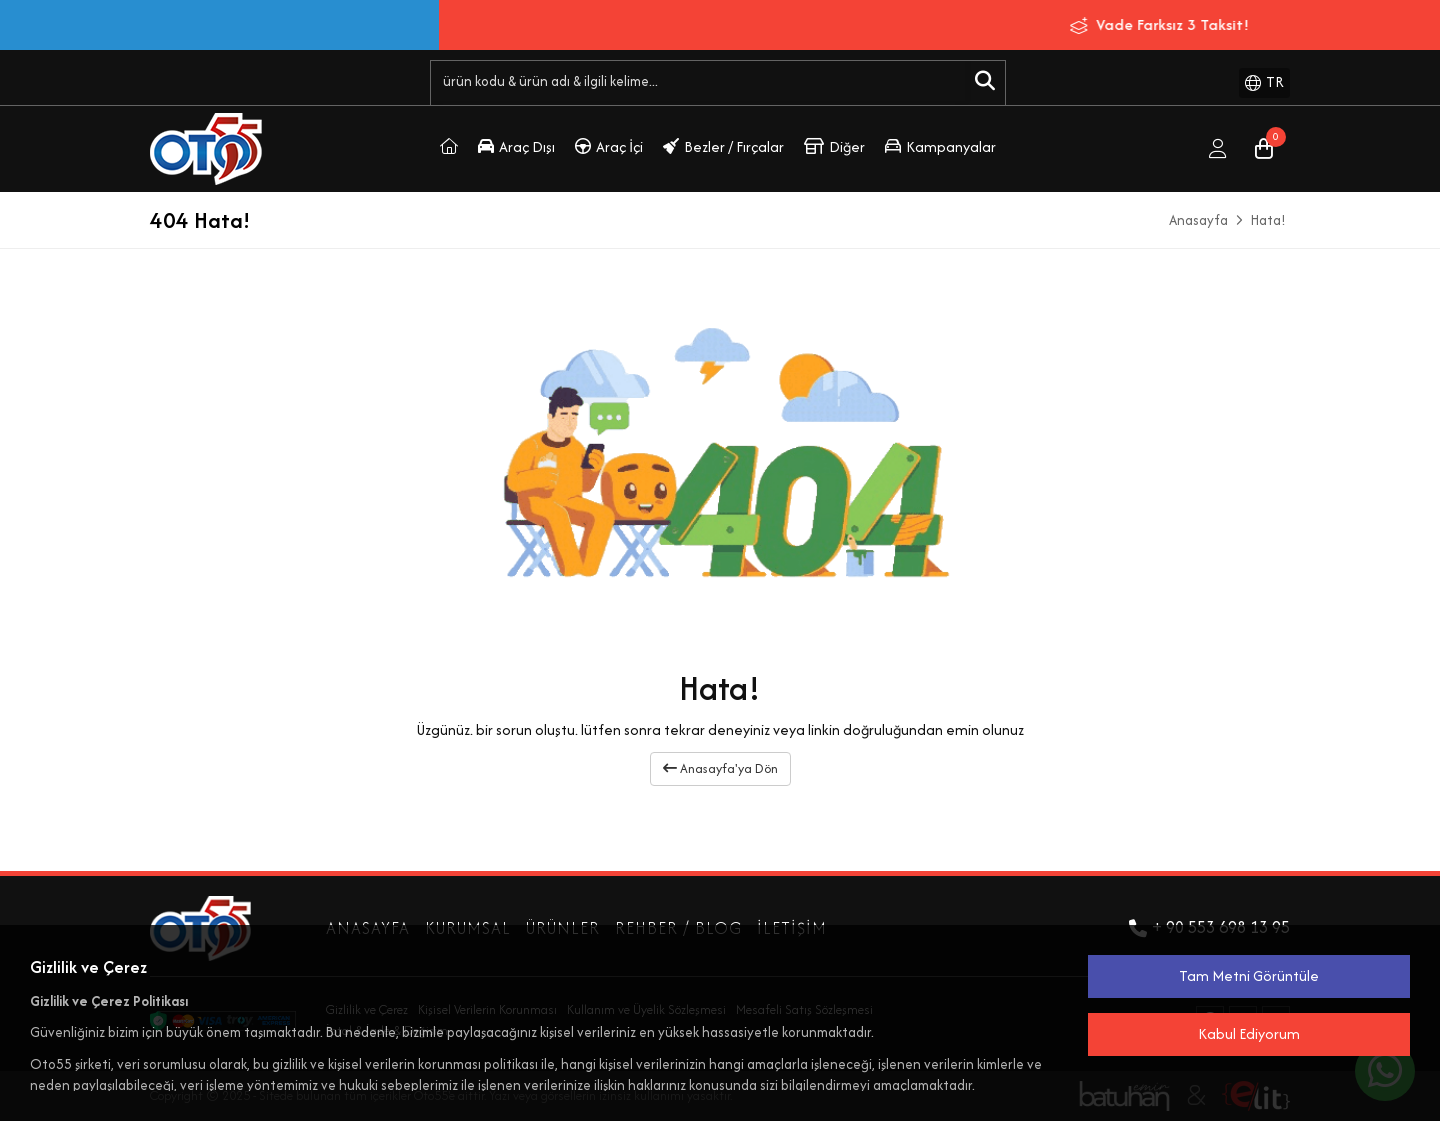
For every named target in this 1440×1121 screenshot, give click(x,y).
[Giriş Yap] (1218, 149)
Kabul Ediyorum (1249, 1033)
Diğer (834, 146)
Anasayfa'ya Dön (720, 768)
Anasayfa (1198, 220)
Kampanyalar (940, 146)
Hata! (1268, 220)
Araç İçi (609, 146)
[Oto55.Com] (449, 149)
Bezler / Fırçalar (723, 146)
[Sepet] (1264, 149)
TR (1264, 81)
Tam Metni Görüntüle (1249, 975)
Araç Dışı (516, 146)
